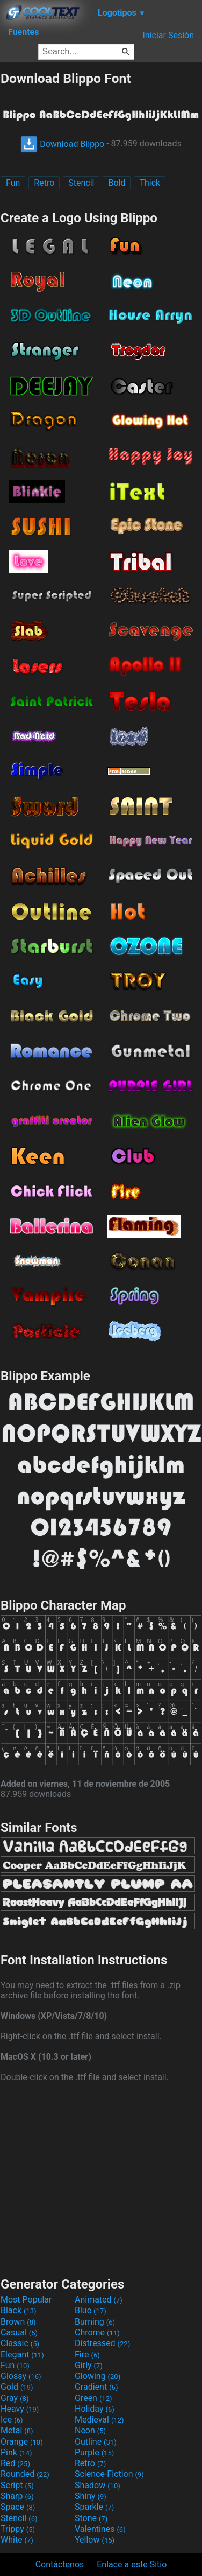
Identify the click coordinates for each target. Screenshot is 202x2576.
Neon (90, 2430)
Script (17, 2485)
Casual (19, 2332)
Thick (149, 183)
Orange (22, 2442)
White (17, 2540)
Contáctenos (59, 2564)
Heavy (20, 2409)
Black (19, 2310)
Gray (14, 2398)
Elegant (22, 2354)
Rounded (25, 2474)
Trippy (18, 2529)
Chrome (97, 2332)
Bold (116, 183)
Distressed (102, 2343)
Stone (91, 2518)
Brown (18, 2322)
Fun (13, 183)
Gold (17, 2387)
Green (93, 2398)
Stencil (81, 183)
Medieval (99, 2419)
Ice (12, 2419)
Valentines (100, 2529)
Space (18, 2507)
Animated (98, 2299)
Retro (44, 183)
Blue (90, 2310)
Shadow (97, 2485)
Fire (87, 2354)
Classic (20, 2343)
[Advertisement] (101, 2178)
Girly (89, 2365)
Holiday (94, 2409)
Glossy (21, 2376)
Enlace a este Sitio (132, 2564)
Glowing (97, 2376)
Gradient (96, 2387)
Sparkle (94, 2507)
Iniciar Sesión (168, 35)
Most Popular (26, 2299)
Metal (17, 2430)
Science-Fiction (109, 2474)
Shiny (90, 2496)
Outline (96, 2442)
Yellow (94, 2540)
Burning (95, 2322)
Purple (94, 2452)
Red (15, 2463)
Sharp (17, 2496)
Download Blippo (62, 144)
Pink (16, 2452)
